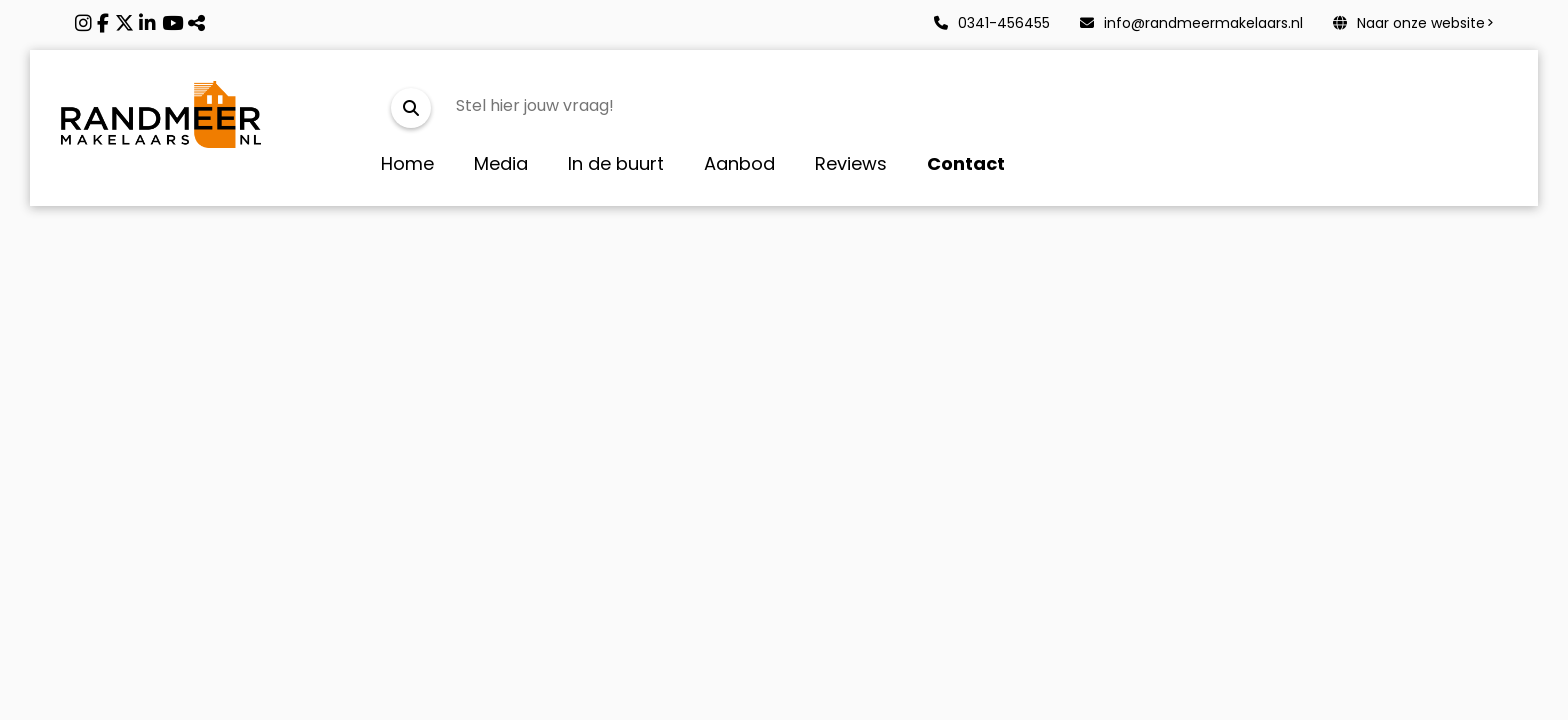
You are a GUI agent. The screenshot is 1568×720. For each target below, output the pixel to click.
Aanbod (739, 163)
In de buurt (616, 163)
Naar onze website (1409, 23)
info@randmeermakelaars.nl (1191, 23)
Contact (966, 163)
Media (501, 163)
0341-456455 (992, 23)
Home (407, 163)
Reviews (851, 163)
